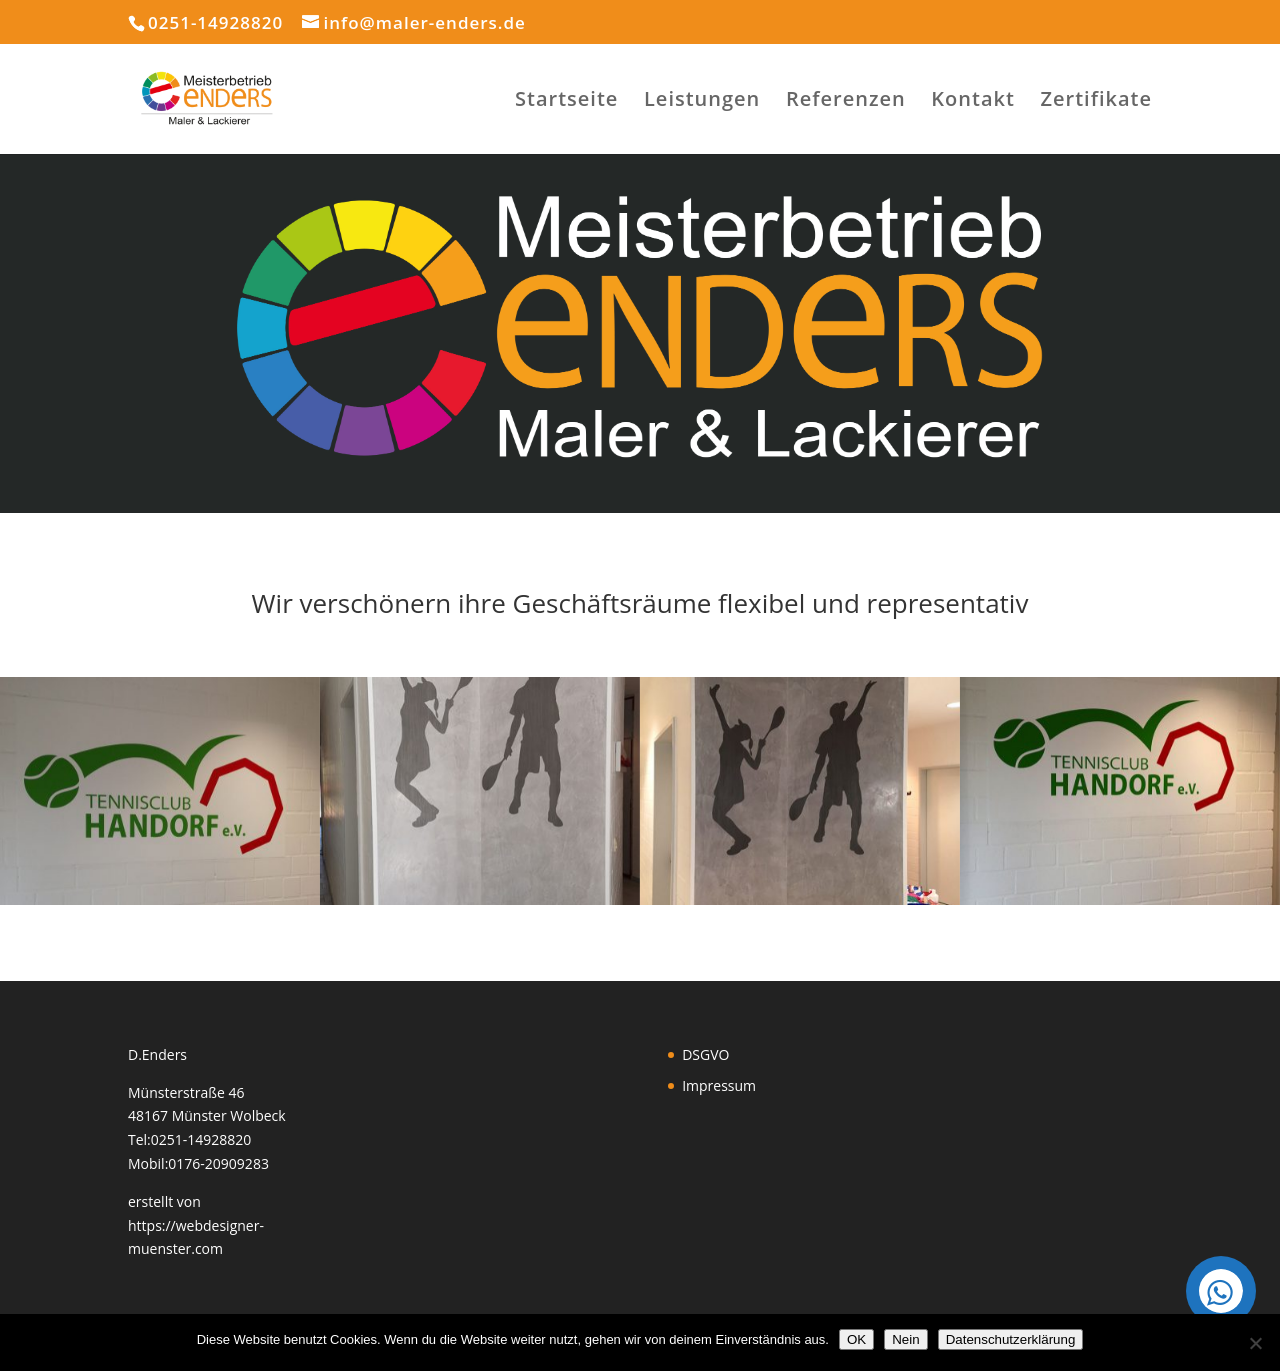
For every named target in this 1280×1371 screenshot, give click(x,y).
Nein (905, 1339)
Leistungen (702, 102)
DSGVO (705, 1054)
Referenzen (846, 102)
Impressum (719, 1085)
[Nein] (1255, 1343)
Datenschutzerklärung (1011, 1339)
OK (856, 1339)
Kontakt (973, 102)
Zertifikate (1096, 102)
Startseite (566, 102)
